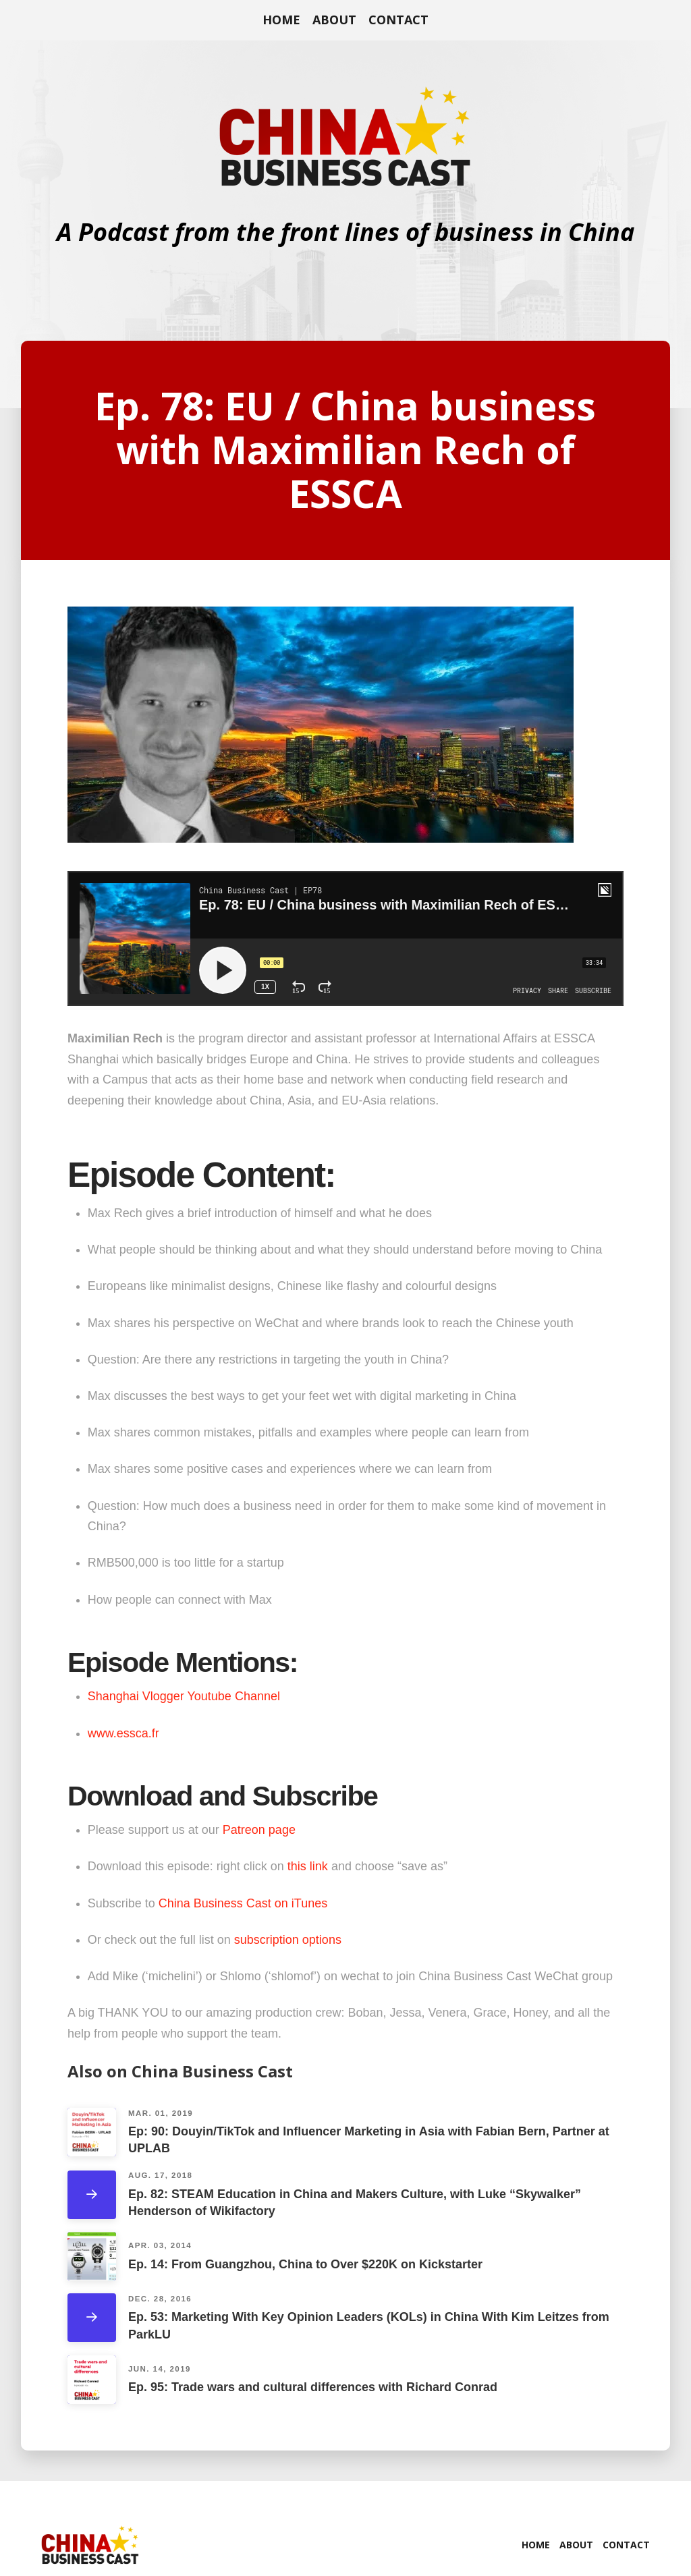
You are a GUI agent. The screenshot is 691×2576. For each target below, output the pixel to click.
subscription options (289, 1940)
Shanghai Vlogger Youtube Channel (184, 1696)
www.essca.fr (123, 1733)
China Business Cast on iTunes (243, 1903)
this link (307, 1866)
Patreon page (259, 1830)
